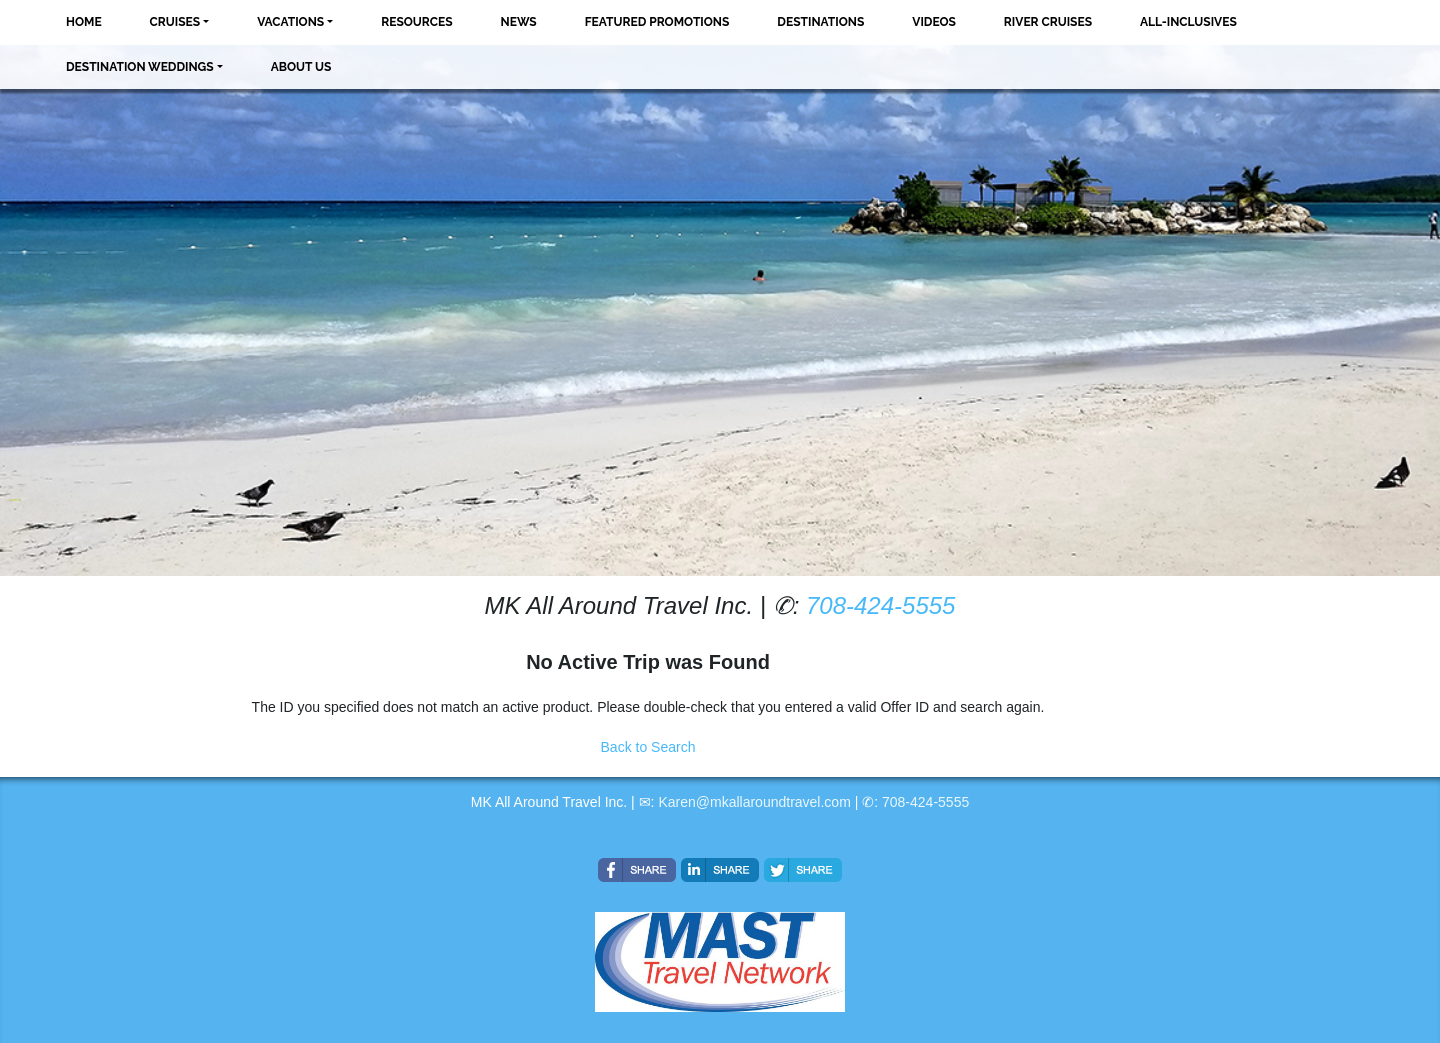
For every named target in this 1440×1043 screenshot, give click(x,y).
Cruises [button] (175, 22)
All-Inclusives (1188, 22)
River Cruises (1048, 22)
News (519, 22)
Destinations (820, 22)
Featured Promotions (657, 22)
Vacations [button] (290, 22)
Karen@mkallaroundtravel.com (754, 802)
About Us (301, 67)
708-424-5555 (880, 605)
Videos (934, 22)
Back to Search (648, 747)
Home (84, 22)
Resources (416, 22)
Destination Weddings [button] (140, 67)
